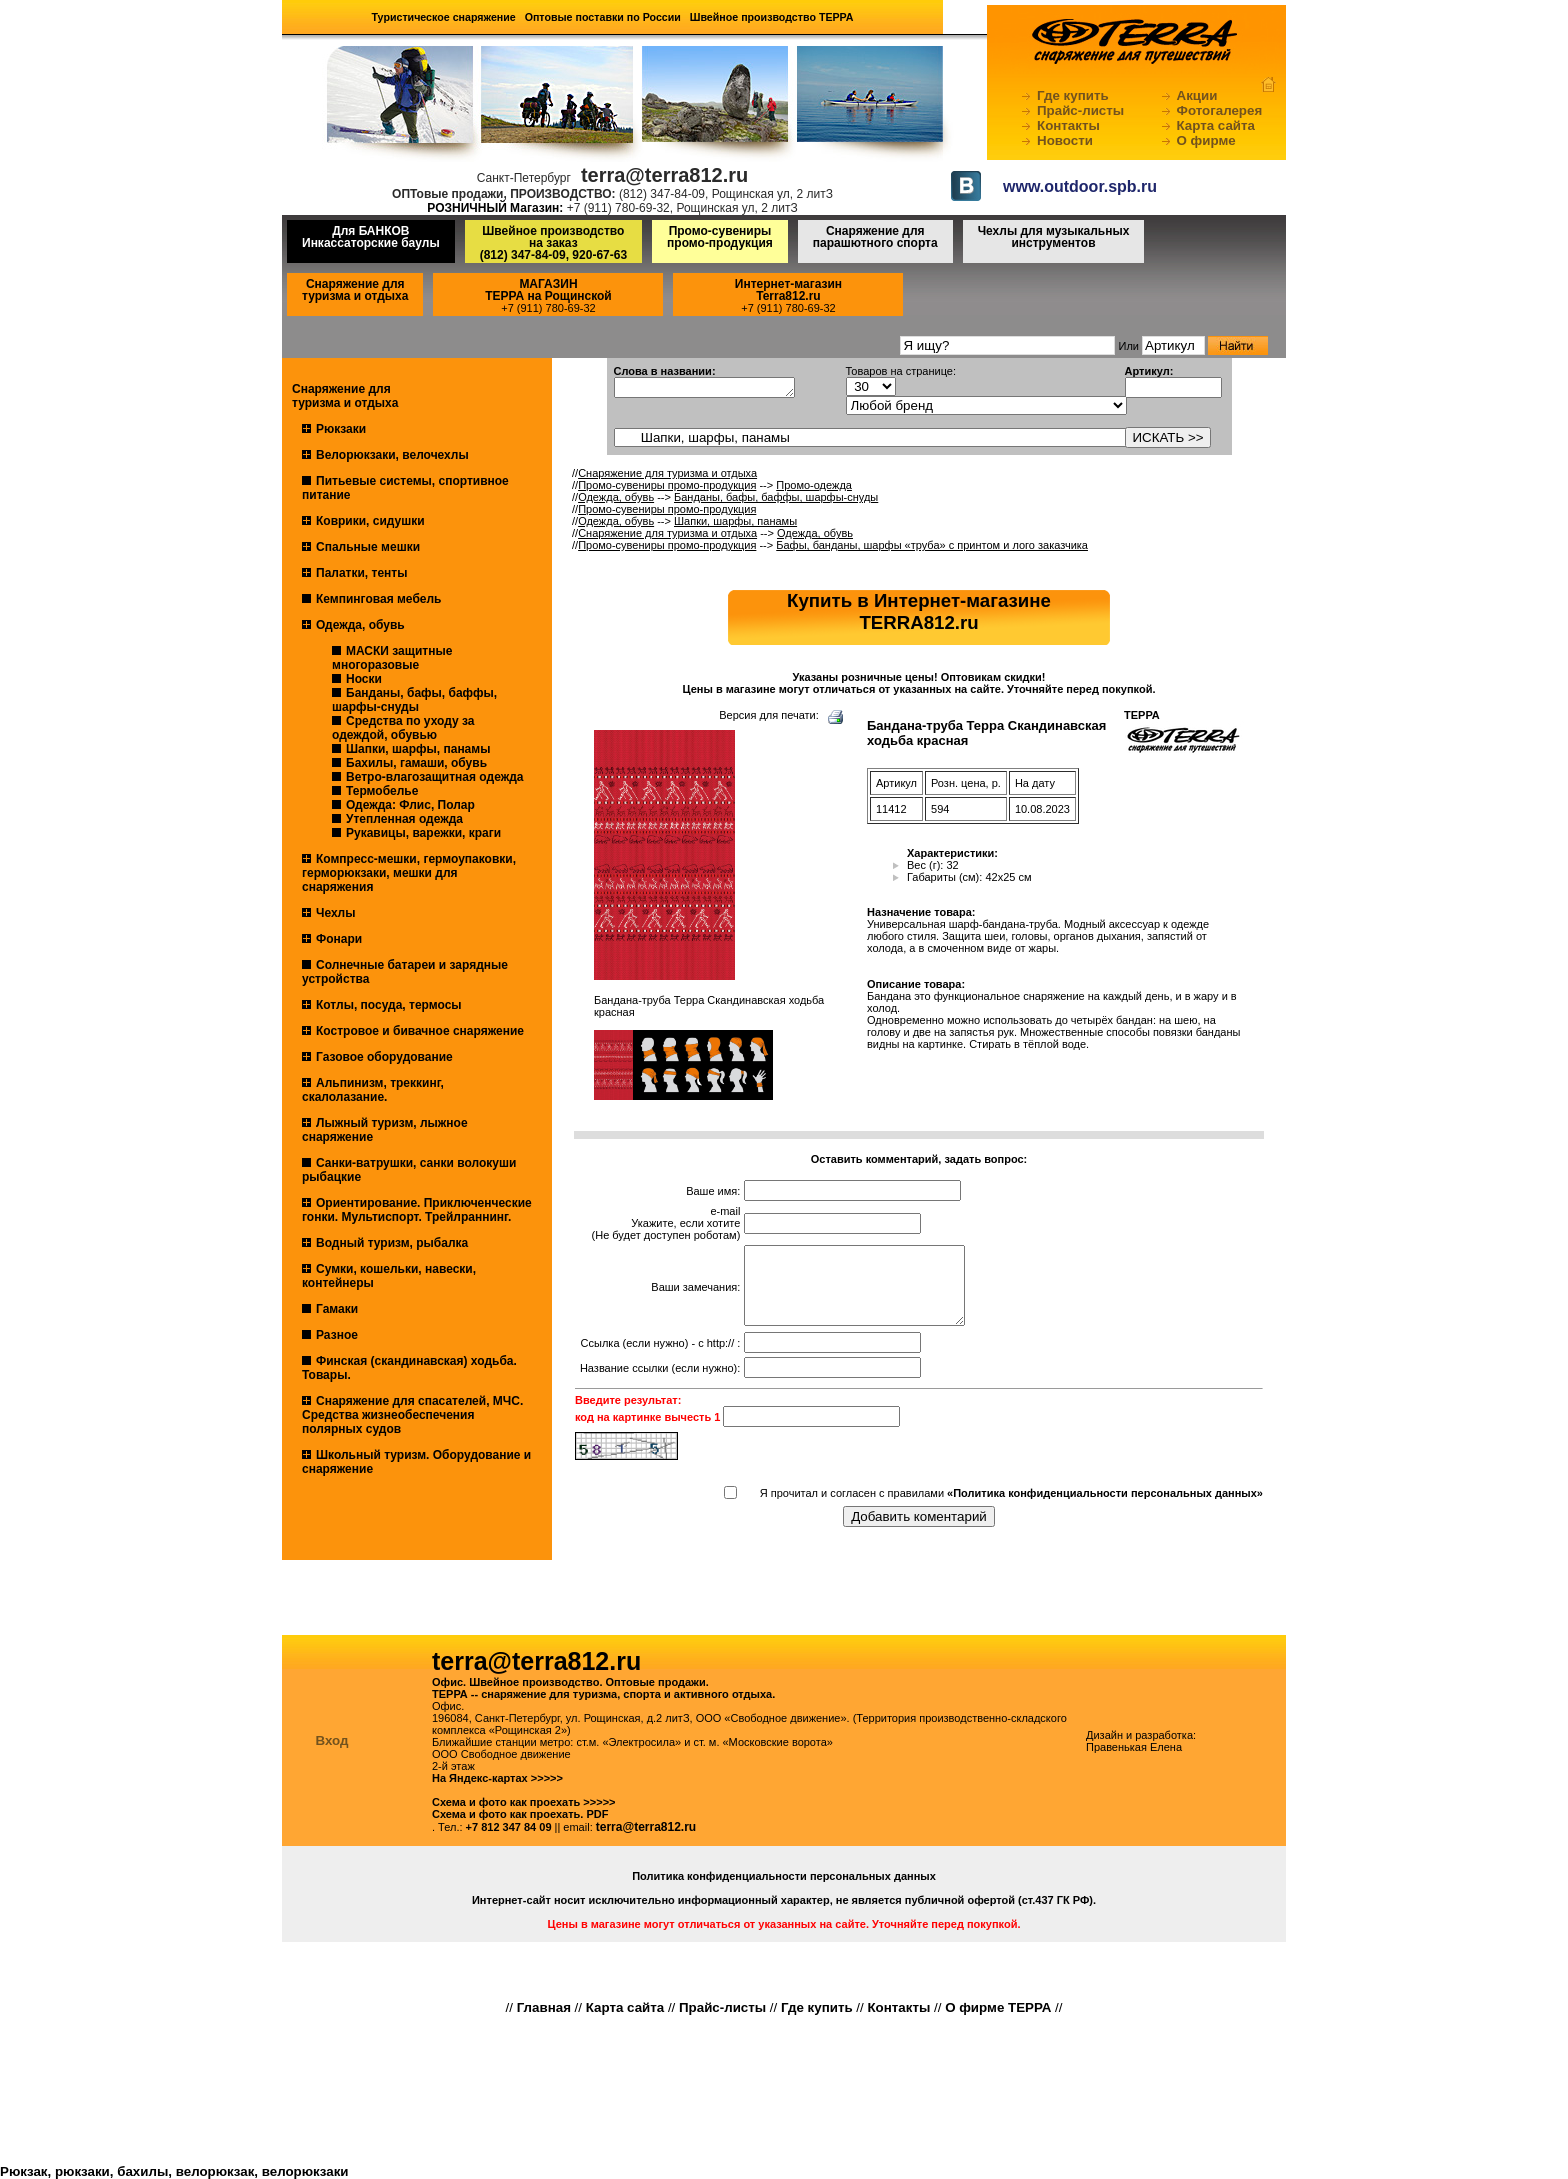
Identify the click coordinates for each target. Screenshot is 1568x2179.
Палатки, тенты (361, 573)
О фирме (1206, 140)
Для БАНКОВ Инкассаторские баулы (371, 237)
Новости (1065, 140)
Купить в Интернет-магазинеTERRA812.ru (919, 611)
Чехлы (336, 913)
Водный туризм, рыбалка (392, 1243)
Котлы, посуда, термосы (389, 1005)
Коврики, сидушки (370, 521)
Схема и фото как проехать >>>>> (524, 1802)
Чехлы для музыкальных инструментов (1054, 237)
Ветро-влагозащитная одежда (434, 777)
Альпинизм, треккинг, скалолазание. (373, 1090)
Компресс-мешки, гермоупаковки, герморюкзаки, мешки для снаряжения (409, 873)
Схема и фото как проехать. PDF (520, 1814)
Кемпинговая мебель (378, 599)
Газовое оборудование (384, 1057)
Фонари (339, 939)
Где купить (1073, 95)
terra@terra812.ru (646, 1827)
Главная (544, 2007)
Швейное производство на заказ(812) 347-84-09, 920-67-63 (553, 243)
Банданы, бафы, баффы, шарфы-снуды (414, 700)
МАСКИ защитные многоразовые (392, 658)
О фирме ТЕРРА (998, 2007)
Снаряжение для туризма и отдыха (355, 290)
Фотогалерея (1220, 110)
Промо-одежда (814, 485)
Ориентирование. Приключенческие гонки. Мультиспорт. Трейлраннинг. (417, 1210)
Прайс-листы (1080, 110)
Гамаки (337, 1309)
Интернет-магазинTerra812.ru (788, 290)
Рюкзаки (341, 429)
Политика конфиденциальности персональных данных (784, 1876)
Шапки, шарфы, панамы (418, 749)
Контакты (1068, 125)
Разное (337, 1335)
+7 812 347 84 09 (509, 1827)
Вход (332, 1740)
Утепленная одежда (404, 819)
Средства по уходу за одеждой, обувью (403, 728)
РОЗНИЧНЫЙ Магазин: (495, 208)
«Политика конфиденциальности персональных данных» (1105, 1508)
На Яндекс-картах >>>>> (497, 1778)
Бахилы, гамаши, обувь (416, 763)
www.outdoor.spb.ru (1080, 186)
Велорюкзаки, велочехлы (392, 455)
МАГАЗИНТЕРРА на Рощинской (548, 290)
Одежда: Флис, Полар (410, 805)
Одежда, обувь (360, 625)
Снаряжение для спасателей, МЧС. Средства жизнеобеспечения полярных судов (412, 1415)
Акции (1197, 95)
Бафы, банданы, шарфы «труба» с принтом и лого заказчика (932, 545)
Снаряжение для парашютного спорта (875, 237)
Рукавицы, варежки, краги (423, 833)
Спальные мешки (368, 547)
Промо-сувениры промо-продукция (720, 237)
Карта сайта (1216, 125)
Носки (364, 679)
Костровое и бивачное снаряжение (420, 1031)
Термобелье (382, 791)
